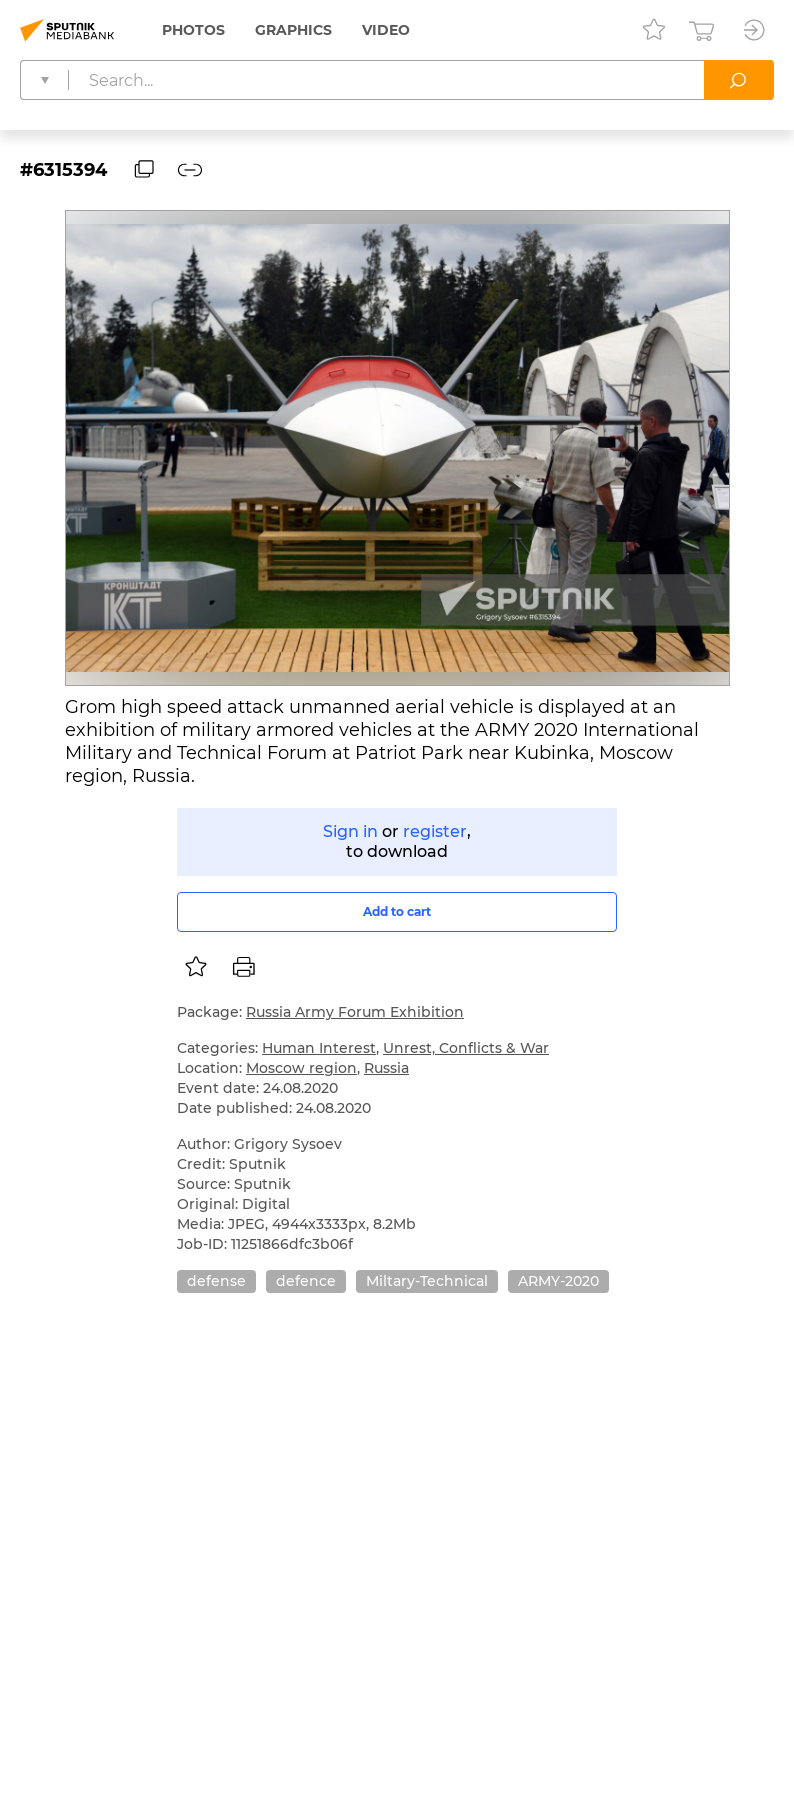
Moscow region (301, 1068)
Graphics (293, 30)
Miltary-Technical (427, 1281)
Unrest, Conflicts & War (466, 1048)
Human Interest (319, 1048)
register (435, 831)
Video (386, 30)
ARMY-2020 (558, 1281)
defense (216, 1281)
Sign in (350, 831)
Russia (386, 1068)
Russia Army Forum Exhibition (355, 1012)
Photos (193, 30)
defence (306, 1281)
